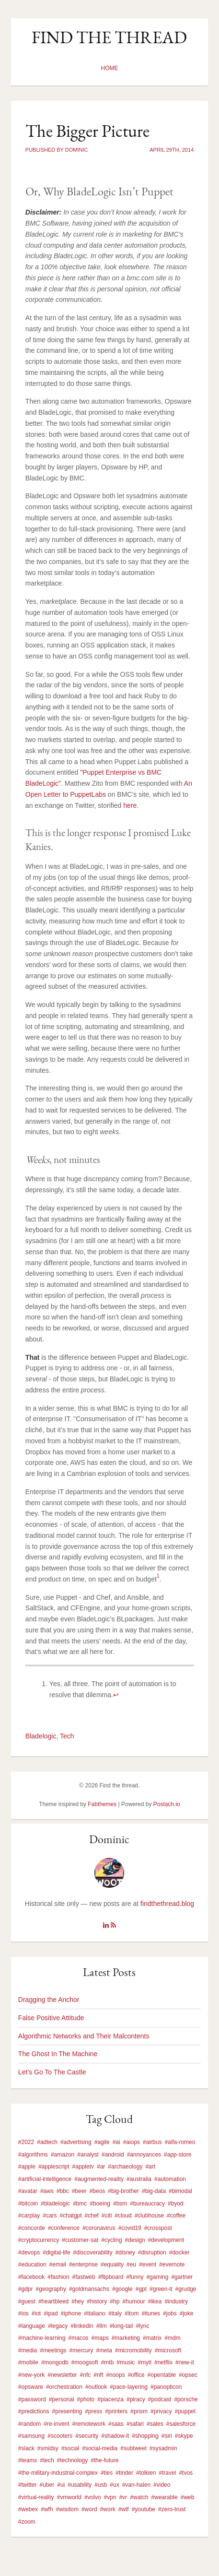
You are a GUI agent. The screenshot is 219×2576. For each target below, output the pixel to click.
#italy (115, 2313)
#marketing (126, 2338)
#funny (134, 2277)
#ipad (51, 2313)
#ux (114, 2484)
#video (161, 2484)
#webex (28, 2509)
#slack (26, 2448)
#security (86, 2435)
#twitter (27, 2484)
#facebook (31, 2277)
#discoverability (93, 2252)
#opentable (162, 2375)
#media (27, 2350)
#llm (101, 2326)
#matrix (152, 2338)
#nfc (85, 2375)
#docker (179, 2252)
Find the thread (109, 37)
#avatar (27, 2191)
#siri (166, 2435)
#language (31, 2326)
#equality (112, 2264)
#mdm (172, 2338)
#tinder (124, 2472)
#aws (47, 2191)
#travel (167, 2472)
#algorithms (33, 2154)
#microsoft (168, 2350)
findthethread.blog (167, 1903)
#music (125, 2362)
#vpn (110, 2497)
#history (97, 2301)
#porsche (185, 2399)
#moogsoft (84, 2362)
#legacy (58, 2326)
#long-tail (121, 2326)
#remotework (88, 2423)
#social (70, 2448)
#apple (26, 2166)
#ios (23, 2313)
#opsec (188, 2375)
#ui (61, 2484)
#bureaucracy (147, 2203)
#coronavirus (98, 2228)
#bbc (63, 2191)
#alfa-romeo (179, 2142)
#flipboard (111, 2277)
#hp (114, 2301)
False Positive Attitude (51, 2018)
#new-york (31, 2375)
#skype (184, 2435)
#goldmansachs (89, 2289)
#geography (51, 2289)
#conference (64, 2228)
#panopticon (166, 2387)
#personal (61, 2399)
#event (147, 2264)
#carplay (29, 2215)
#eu (131, 2264)
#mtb (107, 2362)
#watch (139, 2497)
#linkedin (81, 2326)
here (130, 805)
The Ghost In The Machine (58, 2054)
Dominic (109, 1839)
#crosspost (158, 2228)
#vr (123, 2497)
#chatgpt (71, 2215)
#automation (170, 2179)
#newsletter (62, 2375)
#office (136, 2375)
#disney (125, 2252)
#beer (79, 2191)
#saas (116, 2423)
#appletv (83, 2166)
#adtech (47, 2142)
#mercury (81, 2350)
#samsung (31, 2435)
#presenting (67, 2411)
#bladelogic (55, 2203)
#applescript (53, 2166)
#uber (47, 2484)
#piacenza (110, 2399)
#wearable (164, 2497)
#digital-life (56, 2252)
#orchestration (64, 2387)
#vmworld (69, 2497)
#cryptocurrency (38, 2240)
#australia (139, 2179)
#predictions (33, 2411)
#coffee (176, 2215)
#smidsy (47, 2448)
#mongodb (55, 2362)
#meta (104, 2350)
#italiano (94, 2313)
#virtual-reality (36, 2497)
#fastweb (83, 2277)
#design (135, 2240)
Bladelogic (41, 1736)
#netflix (163, 2362)
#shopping (145, 2435)
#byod (176, 2203)
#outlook (96, 2387)
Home (109, 68)
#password (32, 2399)
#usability (80, 2484)
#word (89, 2509)
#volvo (92, 2497)
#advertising (76, 2142)
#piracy (136, 2399)
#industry (176, 2301)
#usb (100, 2484)
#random (29, 2423)
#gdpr (25, 2289)
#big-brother (123, 2191)
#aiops (131, 2142)
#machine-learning (42, 2338)
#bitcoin (28, 2203)
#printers (116, 2411)
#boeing (100, 2203)
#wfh (47, 2509)
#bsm (120, 2203)
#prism (139, 2411)
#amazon (62, 2154)
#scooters (59, 2435)
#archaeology (125, 2166)
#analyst (88, 2154)
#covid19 (129, 2228)
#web (188, 2497)
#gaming (157, 2277)
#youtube (143, 2509)
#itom (131, 2313)
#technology (72, 2460)
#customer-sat (80, 2240)
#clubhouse (149, 2215)
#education (32, 2264)
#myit (144, 2362)
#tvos (186, 2472)
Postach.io (166, 1804)
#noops (115, 2375)
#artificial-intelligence (44, 2179)
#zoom (26, 2521)
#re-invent (56, 2423)
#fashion (58, 2277)
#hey (77, 2301)
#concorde (31, 2228)
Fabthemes (102, 1804)
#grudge (185, 2289)
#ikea (155, 2301)
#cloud (123, 2215)
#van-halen (136, 2484)
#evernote (171, 2264)
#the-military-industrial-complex (58, 2472)
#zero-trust (171, 2509)
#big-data (154, 2191)
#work (107, 2509)
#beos (97, 2191)
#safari (135, 2423)
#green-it (161, 2289)
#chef (92, 2215)
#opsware (30, 2387)
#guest (26, 2301)
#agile (102, 2142)
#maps (100, 2338)
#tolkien (146, 2472)
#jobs (170, 2313)
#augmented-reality (99, 2179)
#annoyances (144, 2154)
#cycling (111, 2240)
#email (57, 2264)
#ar (101, 2166)
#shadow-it (115, 2435)
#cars (50, 2215)
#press (93, 2411)
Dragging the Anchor (49, 1999)
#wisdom (67, 2509)
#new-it (184, 2362)
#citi (107, 2215)
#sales (155, 2423)
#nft (98, 2375)
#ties (107, 2472)
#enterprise (83, 2264)
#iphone (71, 2313)
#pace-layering (129, 2387)
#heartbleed (53, 2301)
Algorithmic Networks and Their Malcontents (84, 2036)
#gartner (182, 2277)
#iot (36, 2313)
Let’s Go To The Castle (52, 2072)
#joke (187, 2313)
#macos (79, 2338)
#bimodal (180, 2191)
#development (166, 2240)
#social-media (99, 2448)
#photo (86, 2399)
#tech (47, 2460)
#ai (116, 2142)
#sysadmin (163, 2448)
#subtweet (133, 2448)
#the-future (104, 2460)
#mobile (28, 2362)
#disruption (152, 2252)
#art (150, 2166)
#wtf (123, 2509)
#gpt (141, 2289)
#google (122, 2289)
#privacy (161, 2411)
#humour (133, 2301)
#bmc (80, 2203)
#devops (29, 2252)
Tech (67, 1736)
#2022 (26, 2142)
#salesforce (181, 2423)
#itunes (150, 2313)
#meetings (53, 2350)
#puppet (185, 2411)
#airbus (152, 2142)
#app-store (177, 2154)
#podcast (160, 2399)
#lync (142, 2326)
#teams (27, 2460)
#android (113, 2154)
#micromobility (133, 2350)
